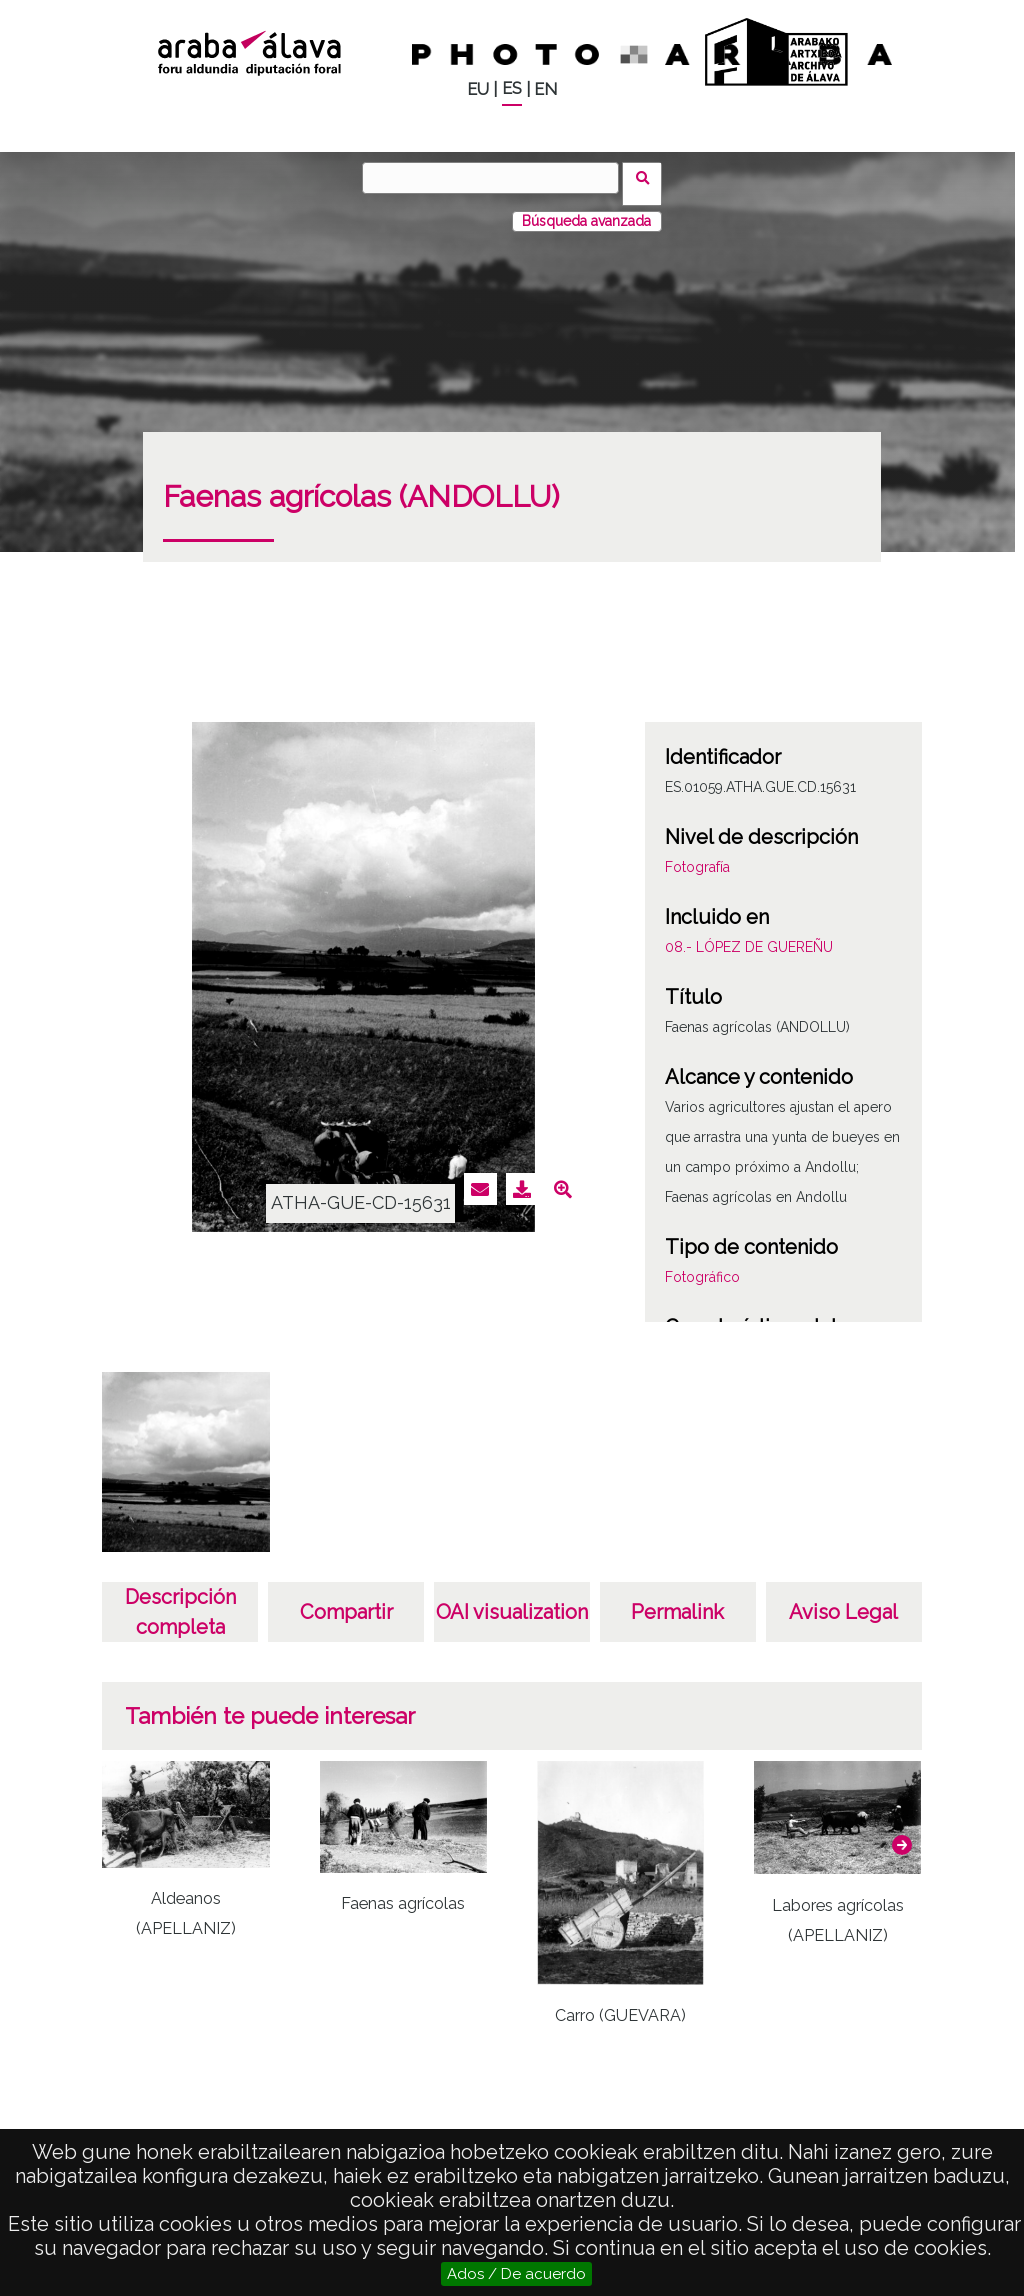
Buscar (648, 177)
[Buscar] (497, 178)
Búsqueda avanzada (586, 209)
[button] (902, 1833)
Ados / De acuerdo (516, 2274)
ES (512, 88)
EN (545, 89)
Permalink (677, 1600)
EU (478, 89)
